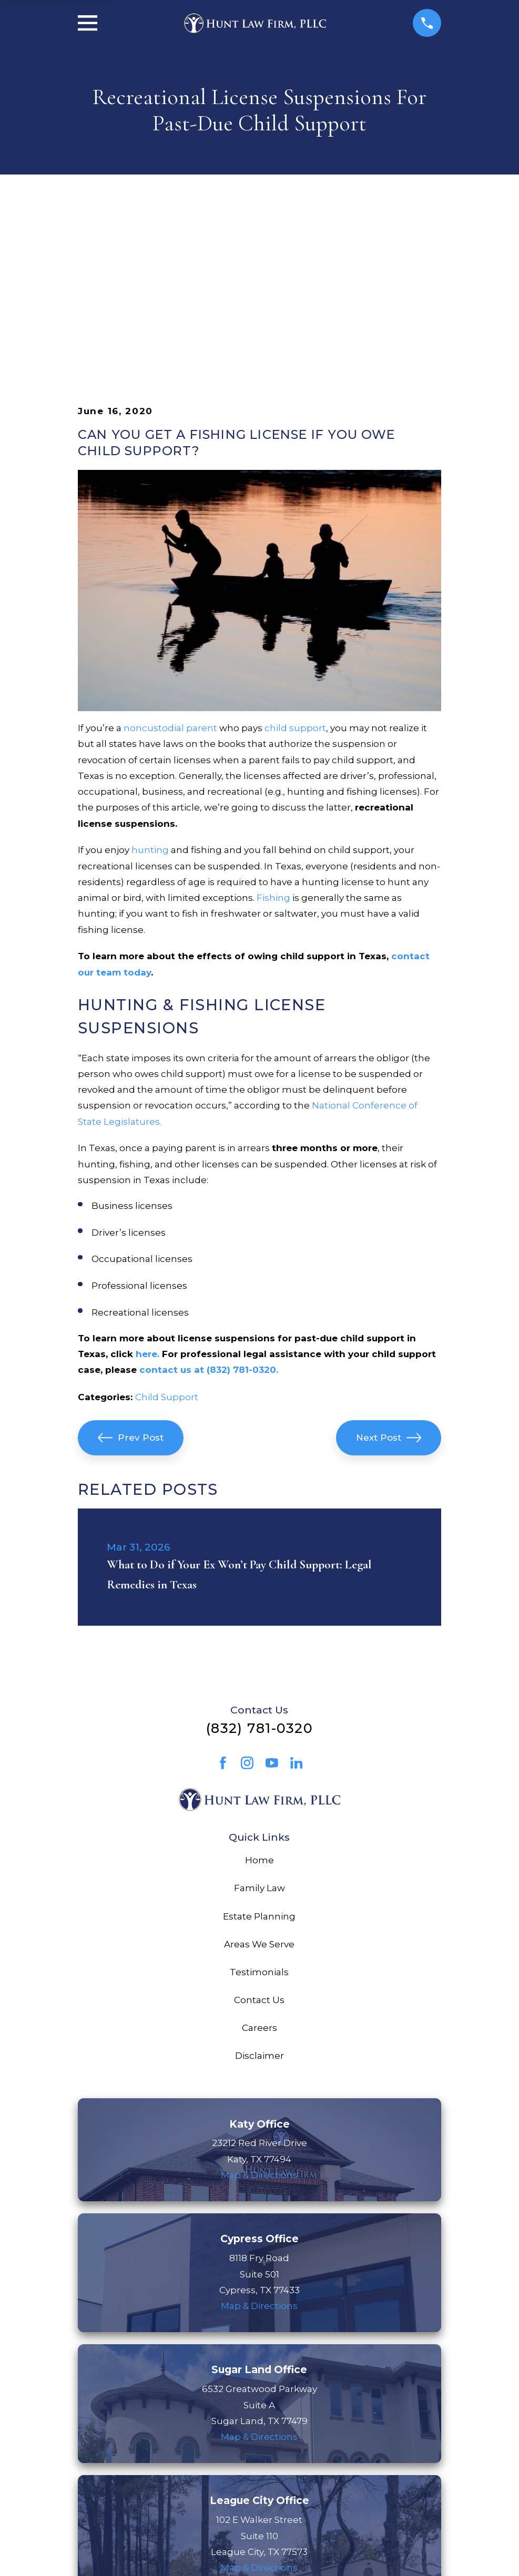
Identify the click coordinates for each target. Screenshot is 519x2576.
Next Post (389, 1274)
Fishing (273, 735)
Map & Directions (259, 2012)
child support (295, 565)
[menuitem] (94, 2553)
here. (147, 1191)
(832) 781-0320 (259, 1565)
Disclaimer (259, 1893)
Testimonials (259, 1809)
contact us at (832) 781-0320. (208, 1207)
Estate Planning (259, 1753)
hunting (150, 687)
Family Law (259, 1725)
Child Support (166, 1234)
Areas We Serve (259, 1781)
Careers (259, 1865)
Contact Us (259, 1837)
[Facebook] (223, 1600)
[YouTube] (272, 1600)
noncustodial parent (170, 565)
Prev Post (131, 1274)
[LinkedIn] (296, 1600)
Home (259, 1697)
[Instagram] (247, 1600)
